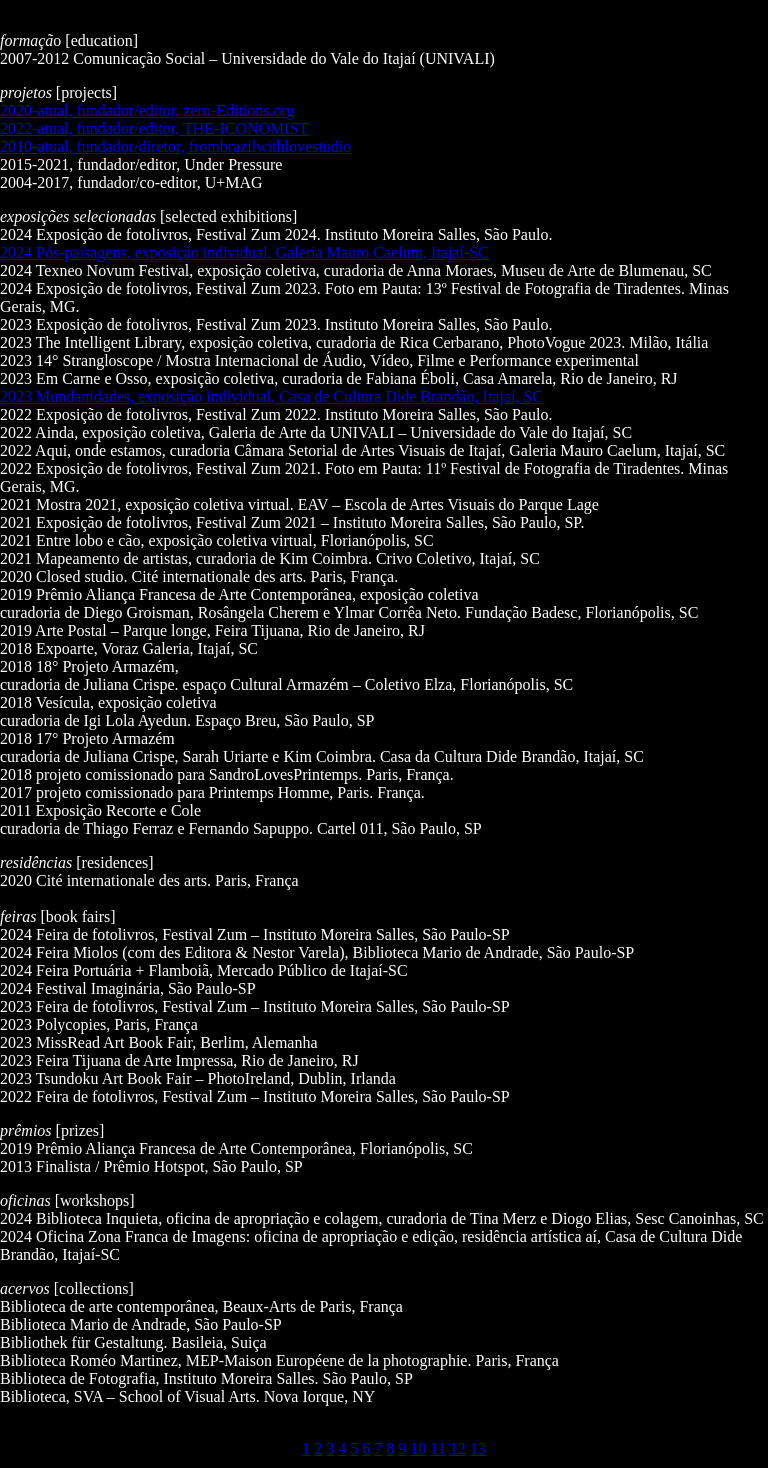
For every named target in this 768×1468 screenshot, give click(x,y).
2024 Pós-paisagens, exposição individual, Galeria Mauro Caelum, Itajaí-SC (244, 252)
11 (437, 1448)
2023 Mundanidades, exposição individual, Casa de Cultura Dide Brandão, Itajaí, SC (271, 396)
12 (458, 1448)
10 (418, 1448)
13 (478, 1448)
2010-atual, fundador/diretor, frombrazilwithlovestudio (175, 146)
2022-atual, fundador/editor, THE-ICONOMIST (154, 128)
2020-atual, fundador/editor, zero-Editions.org (147, 110)
